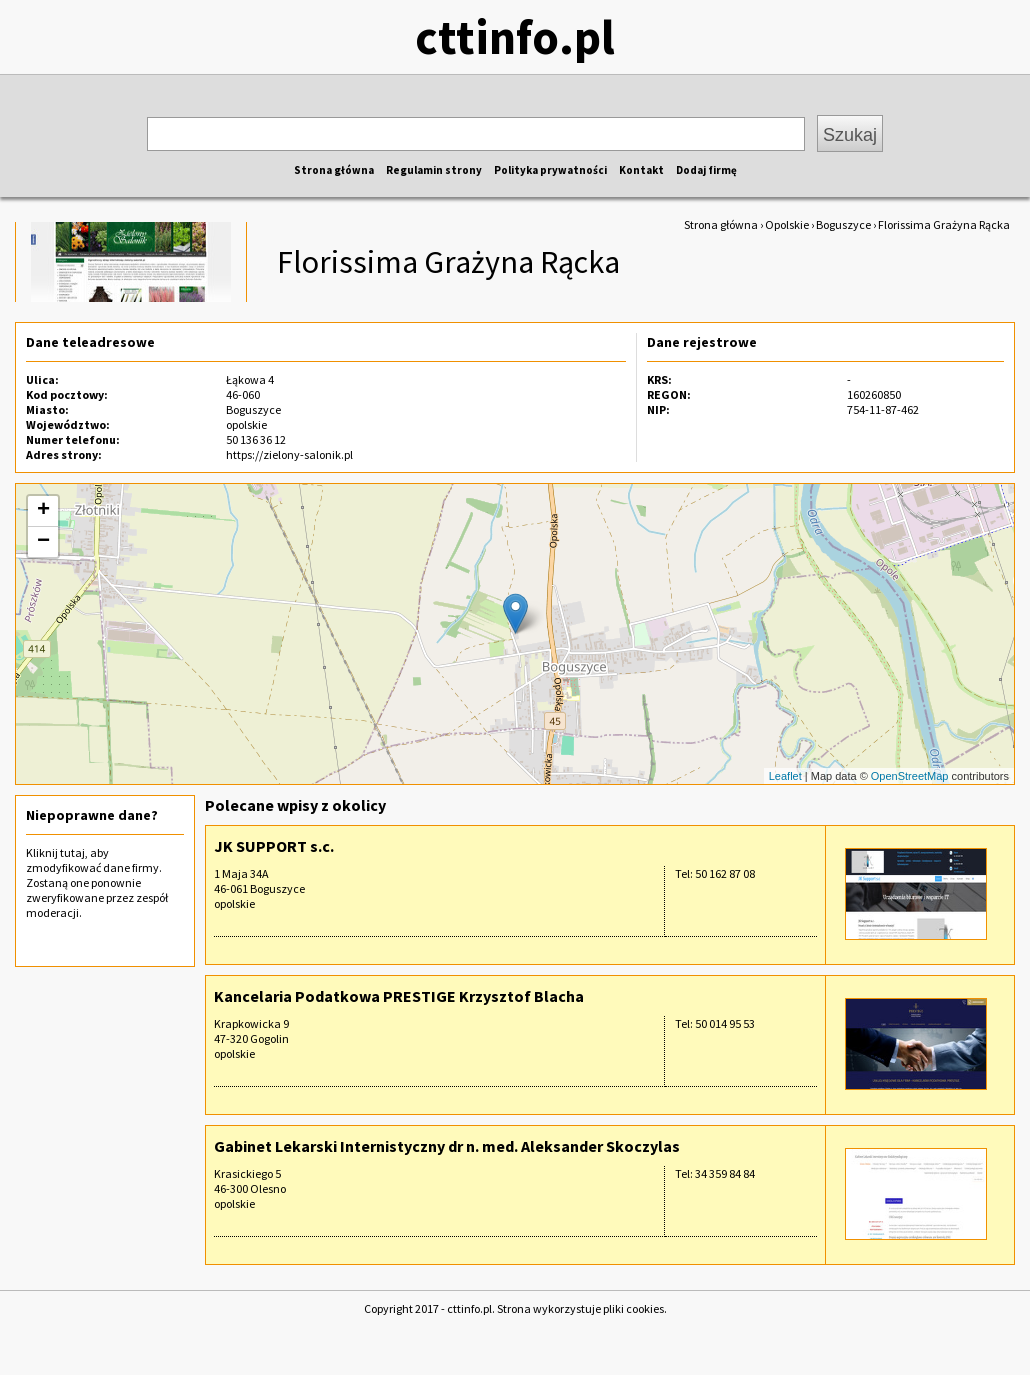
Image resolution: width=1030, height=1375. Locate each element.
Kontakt (641, 170)
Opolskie (787, 224)
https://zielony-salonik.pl (289, 454)
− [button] (43, 542)
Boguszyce (843, 224)
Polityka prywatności (550, 170)
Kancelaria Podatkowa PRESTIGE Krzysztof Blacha (399, 996)
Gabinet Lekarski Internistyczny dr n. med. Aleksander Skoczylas (447, 1146)
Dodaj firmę (706, 170)
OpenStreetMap (910, 776)
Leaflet (785, 776)
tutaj (72, 852)
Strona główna (334, 170)
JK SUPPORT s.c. (274, 846)
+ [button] (43, 511)
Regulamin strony (434, 170)
